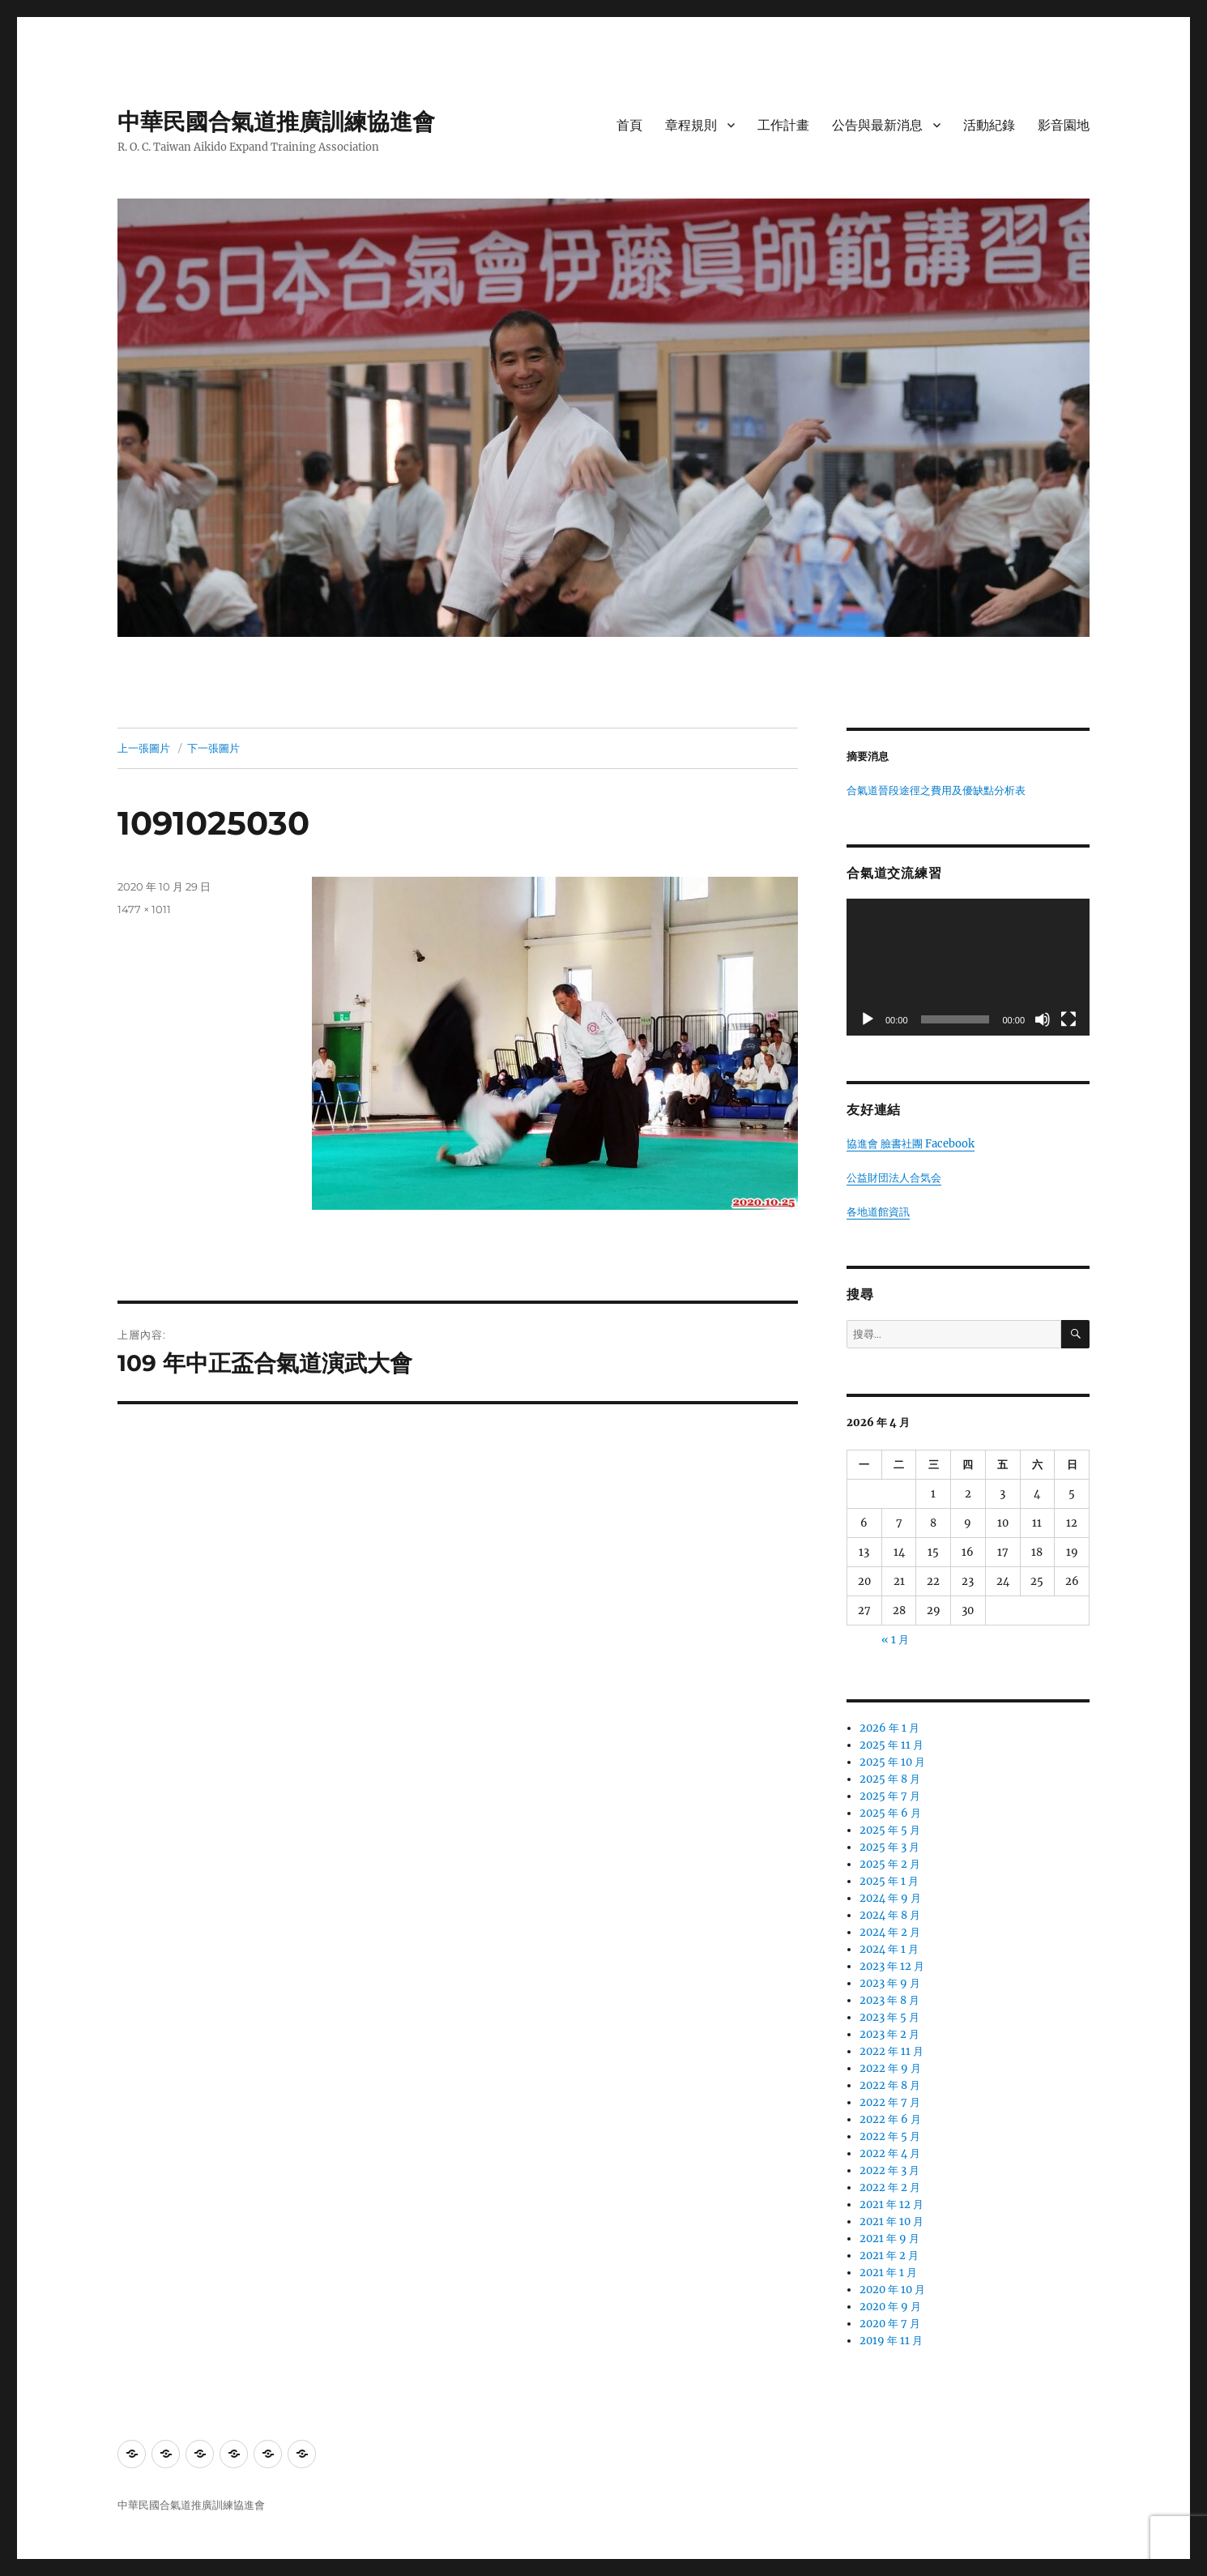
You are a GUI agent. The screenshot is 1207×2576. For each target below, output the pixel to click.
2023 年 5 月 (889, 2017)
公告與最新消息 (877, 125)
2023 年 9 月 (889, 1983)
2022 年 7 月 (889, 2102)
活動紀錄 (989, 125)
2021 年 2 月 (889, 2255)
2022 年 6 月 (890, 2119)
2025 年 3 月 (889, 1847)
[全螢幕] (1068, 1019)
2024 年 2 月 (889, 1932)
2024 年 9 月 (890, 1898)
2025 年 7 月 (889, 1796)
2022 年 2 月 (889, 2187)
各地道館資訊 (878, 1212)
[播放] (867, 1019)
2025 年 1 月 (889, 1881)
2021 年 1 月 (888, 2272)
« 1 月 (895, 1640)
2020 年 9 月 (890, 2306)
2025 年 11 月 (891, 1745)
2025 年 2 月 (889, 1864)
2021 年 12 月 (891, 2204)
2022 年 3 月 (889, 2170)
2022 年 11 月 (891, 2051)
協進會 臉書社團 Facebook (911, 1144)
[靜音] (1042, 1019)
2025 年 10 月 (892, 1762)
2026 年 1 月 (889, 1728)
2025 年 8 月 (889, 1779)
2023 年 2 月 (889, 2034)
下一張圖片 (213, 747)
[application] (968, 967)
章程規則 (691, 125)
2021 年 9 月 (889, 2238)
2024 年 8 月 (889, 1915)
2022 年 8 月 (889, 2085)
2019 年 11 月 (891, 2340)
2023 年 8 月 (889, 2000)
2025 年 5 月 (889, 1830)
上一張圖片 (143, 747)
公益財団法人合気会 (894, 1178)
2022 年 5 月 (889, 2136)
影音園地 (1064, 125)
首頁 (629, 125)
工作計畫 (783, 125)
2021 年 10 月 (891, 2221)
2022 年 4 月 (889, 2153)
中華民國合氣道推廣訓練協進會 (276, 121)
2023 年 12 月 (891, 1966)
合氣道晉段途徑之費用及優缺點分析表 (936, 790)
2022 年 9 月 (890, 2068)
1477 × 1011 (144, 909)
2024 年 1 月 (889, 1949)
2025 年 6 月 (890, 1813)
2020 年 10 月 (892, 2289)
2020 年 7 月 (889, 2323)
